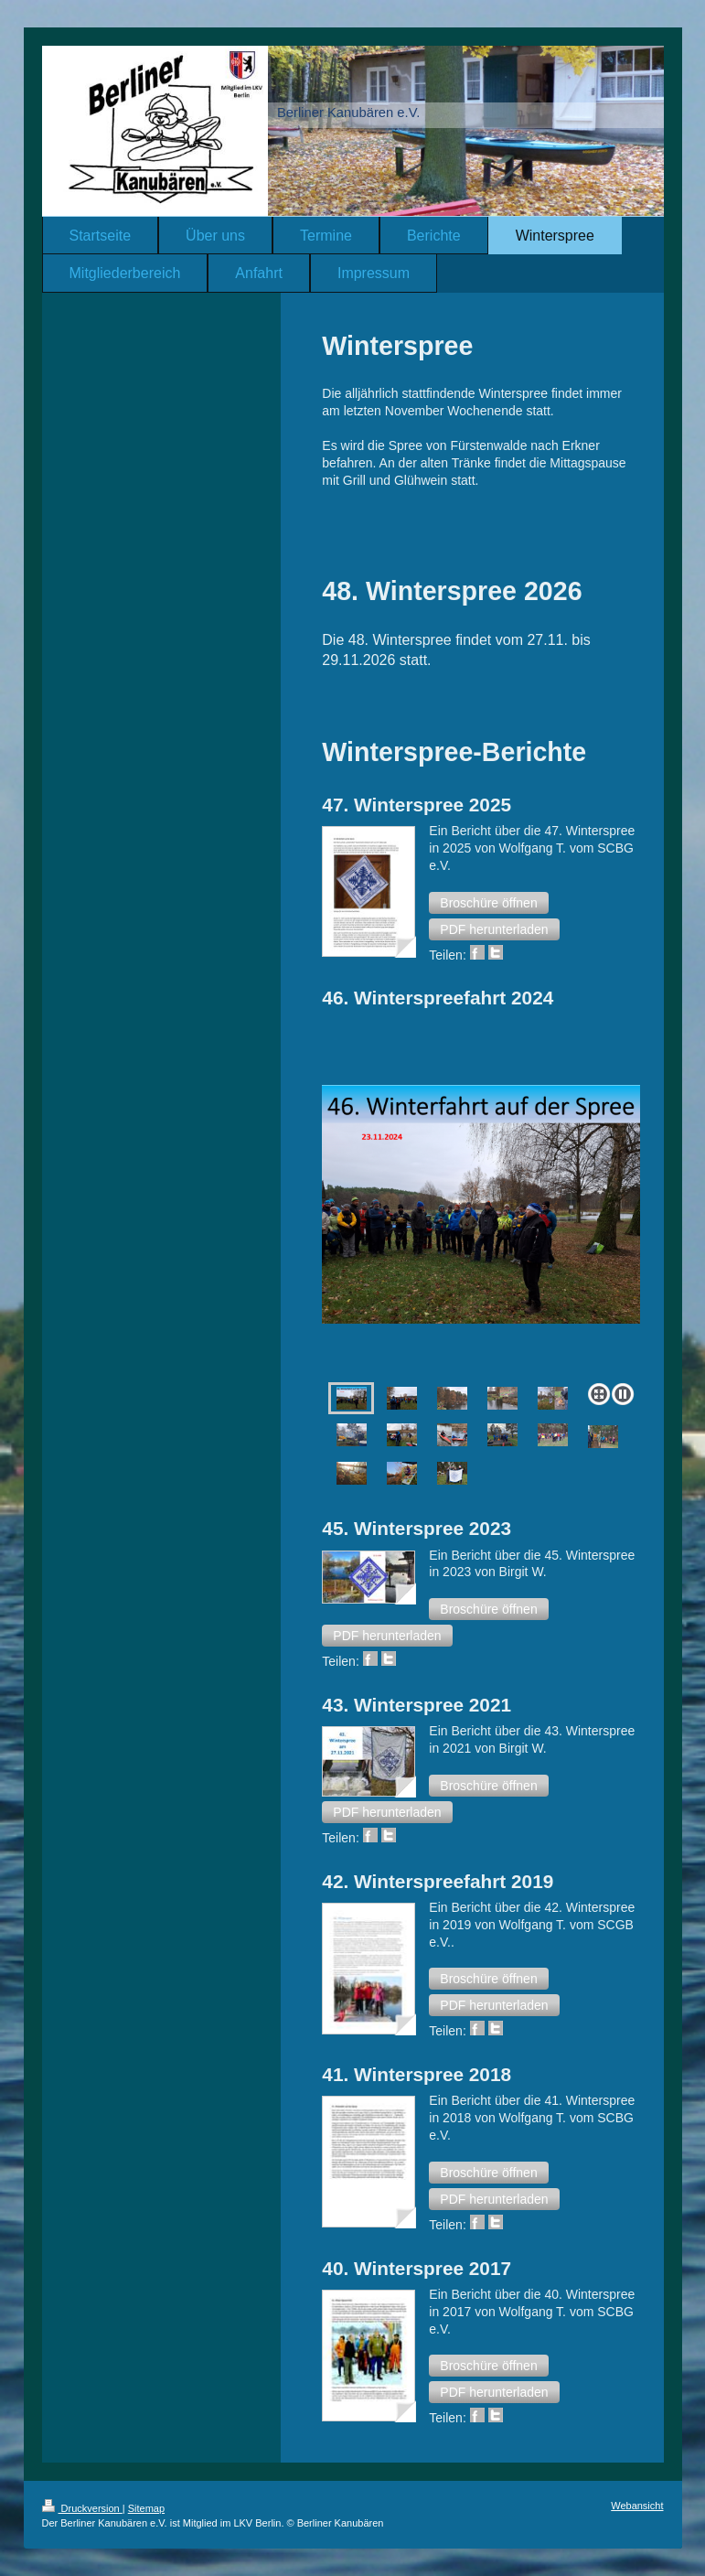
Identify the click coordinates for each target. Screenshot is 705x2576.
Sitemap (146, 2508)
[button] (488, 903)
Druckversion (82, 2508)
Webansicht (637, 2505)
